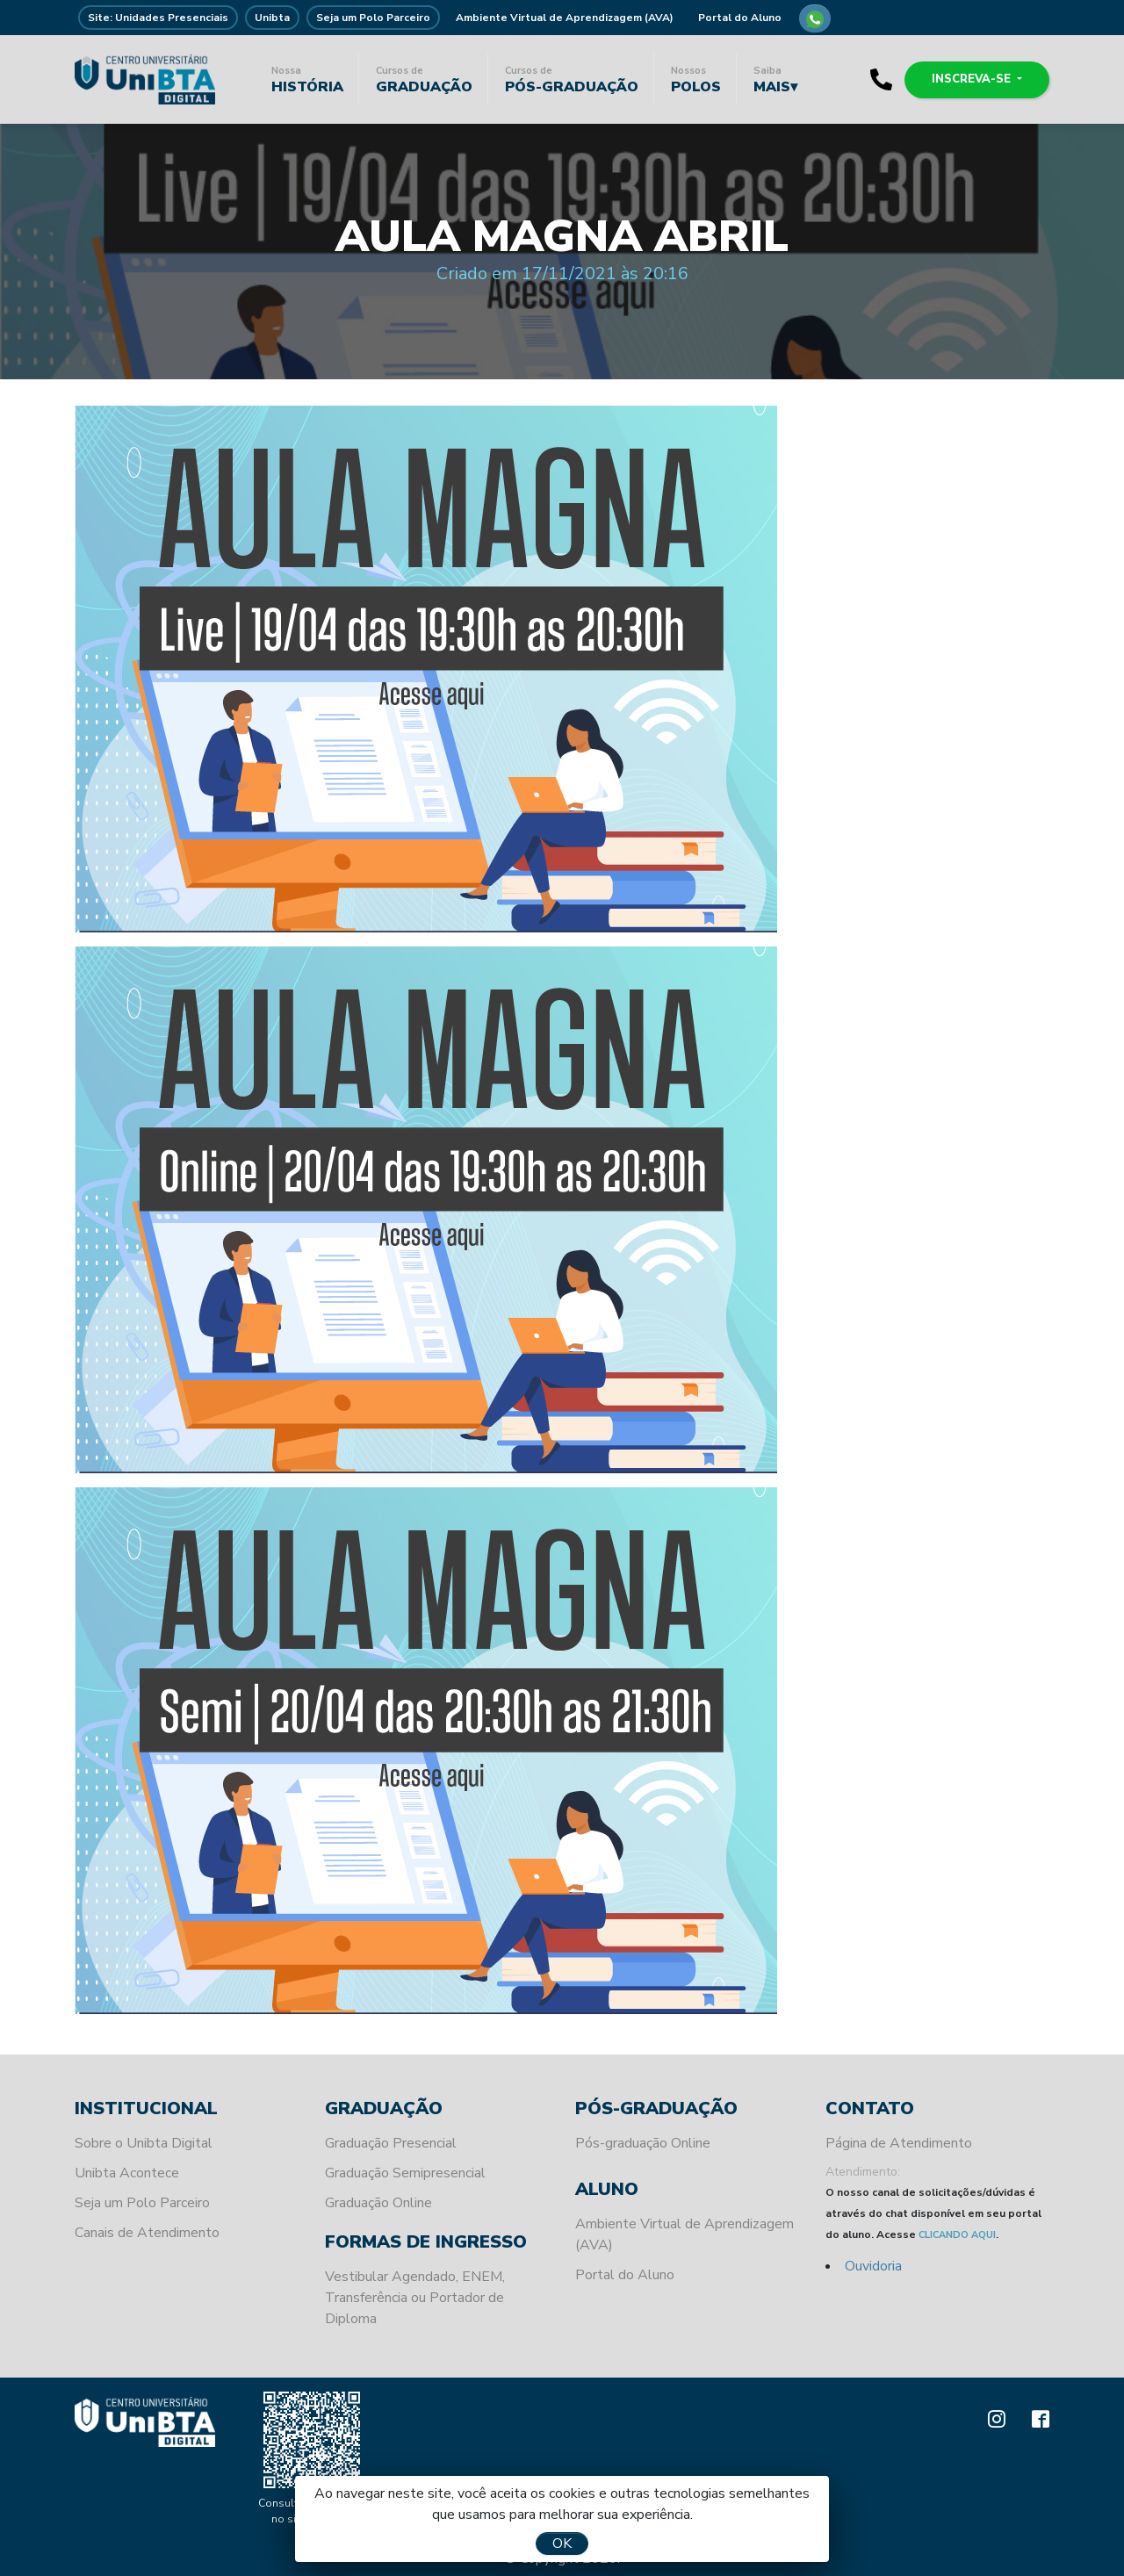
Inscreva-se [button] (973, 79)
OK (562, 2543)
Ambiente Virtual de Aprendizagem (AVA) (565, 18)
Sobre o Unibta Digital (144, 2143)
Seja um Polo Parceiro (373, 18)
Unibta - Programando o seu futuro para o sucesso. (145, 79)
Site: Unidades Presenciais (158, 18)
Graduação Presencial (391, 2143)
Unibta (272, 18)
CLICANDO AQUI (957, 2234)
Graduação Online (378, 2203)
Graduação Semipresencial (405, 2173)
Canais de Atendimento (147, 2232)
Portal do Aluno (740, 18)
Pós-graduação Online (642, 2143)
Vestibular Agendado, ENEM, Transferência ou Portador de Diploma (415, 2297)
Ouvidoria (873, 2266)
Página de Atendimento (898, 2143)
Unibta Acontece (127, 2173)
